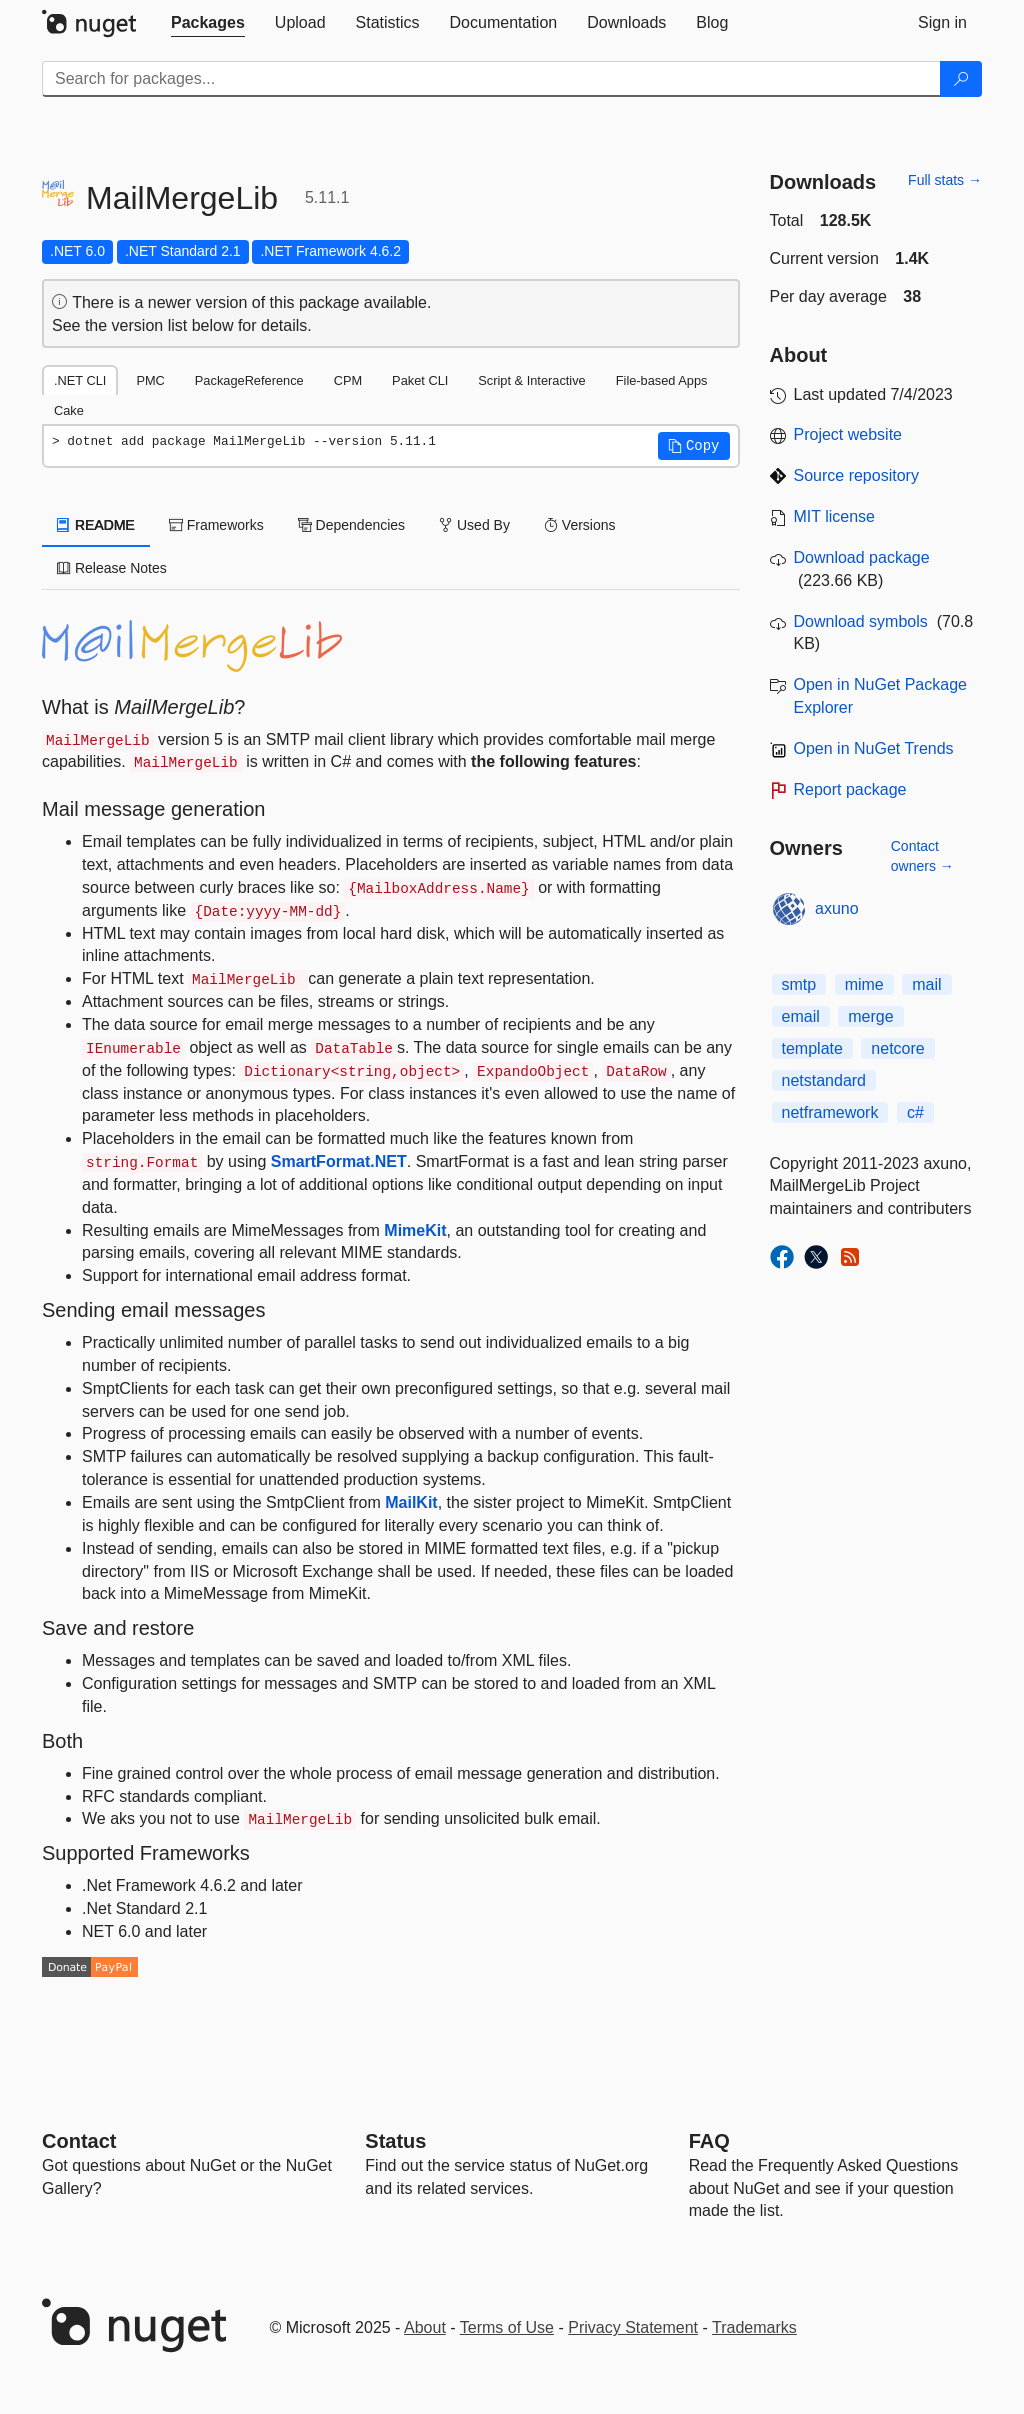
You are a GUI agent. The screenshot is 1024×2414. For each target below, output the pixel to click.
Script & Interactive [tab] (531, 380)
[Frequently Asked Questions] (709, 2141)
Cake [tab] (69, 410)
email (801, 1016)
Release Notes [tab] (112, 568)
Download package (862, 557)
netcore (897, 1048)
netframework (830, 1112)
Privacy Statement (633, 2327)
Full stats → (945, 180)
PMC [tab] (150, 380)
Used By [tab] (474, 525)
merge (870, 1016)
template (812, 1048)
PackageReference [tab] (249, 380)
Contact (79, 2141)
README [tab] (96, 525)
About (425, 2327)
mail (926, 984)
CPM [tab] (348, 380)
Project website (848, 434)
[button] (694, 446)
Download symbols (861, 621)
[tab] (208, 23)
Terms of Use (507, 2327)
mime (864, 984)
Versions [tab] (580, 525)
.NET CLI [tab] (80, 380)
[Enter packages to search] (491, 79)
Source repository (856, 475)
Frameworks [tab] (216, 525)
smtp (799, 984)
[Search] (961, 79)
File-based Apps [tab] (662, 380)
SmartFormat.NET (339, 1161)
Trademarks (754, 2327)
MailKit (411, 1502)
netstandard (824, 1080)
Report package (850, 789)
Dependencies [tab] (351, 525)
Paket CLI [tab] (420, 380)
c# (915, 1112)
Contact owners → (922, 856)
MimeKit (415, 1230)
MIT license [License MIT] (835, 516)
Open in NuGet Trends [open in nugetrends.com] (874, 748)
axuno (837, 908)
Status (395, 2141)
